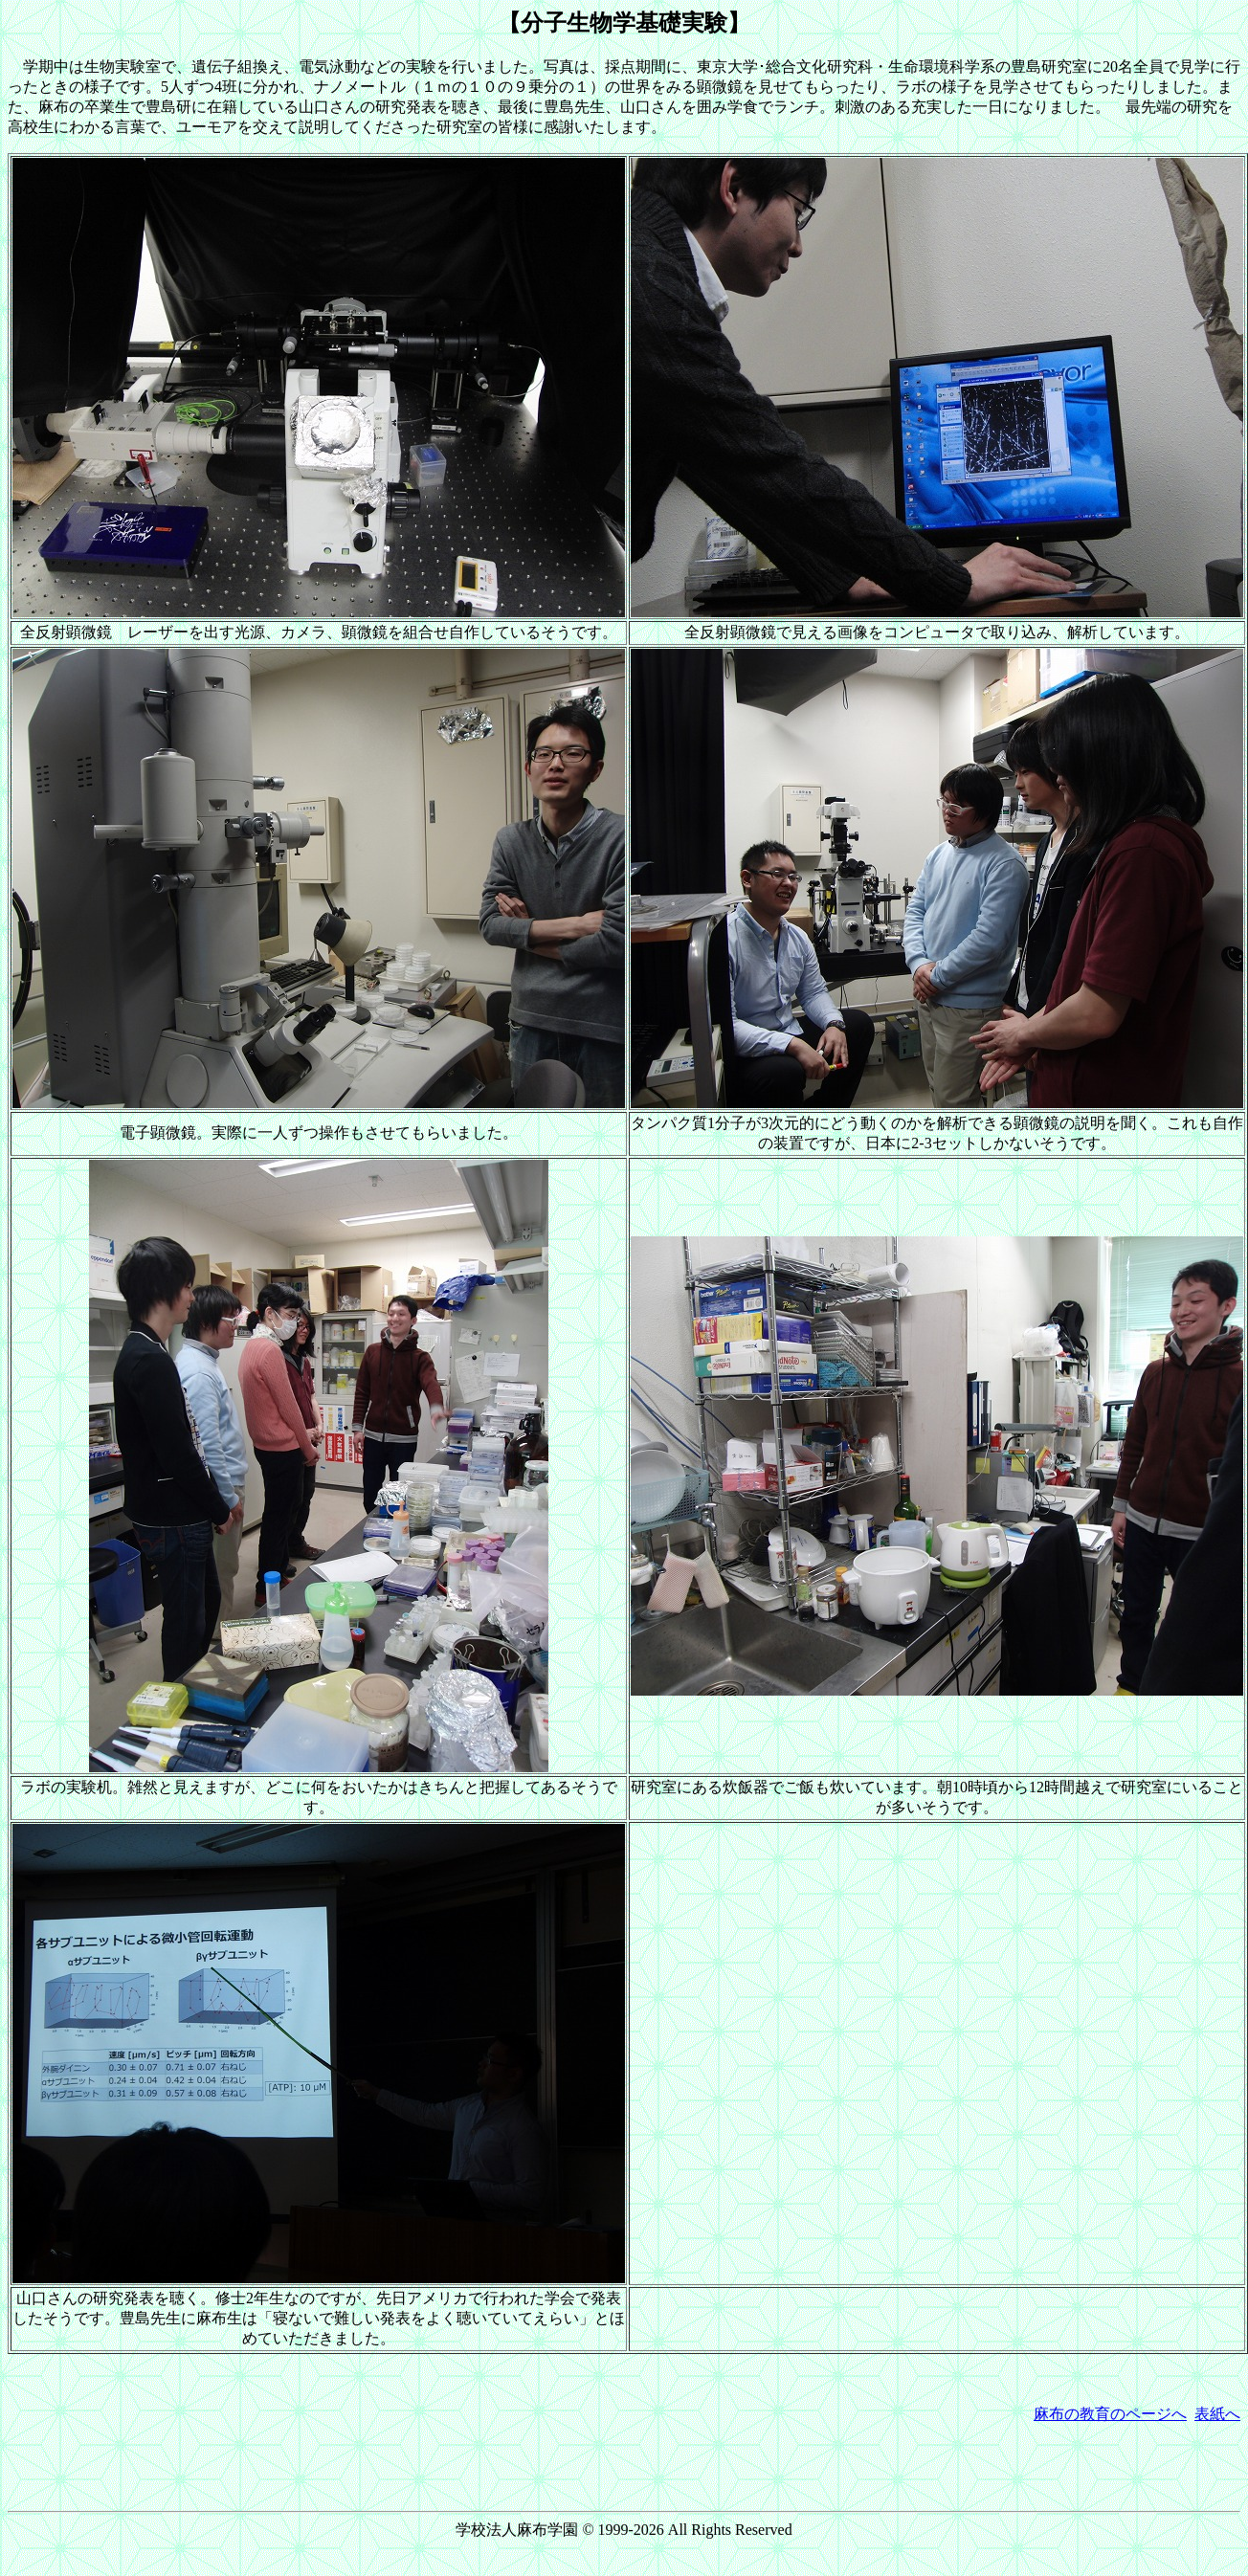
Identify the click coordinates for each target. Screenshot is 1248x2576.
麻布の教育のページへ (1110, 2414)
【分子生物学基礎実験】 (624, 23)
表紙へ (1217, 2414)
